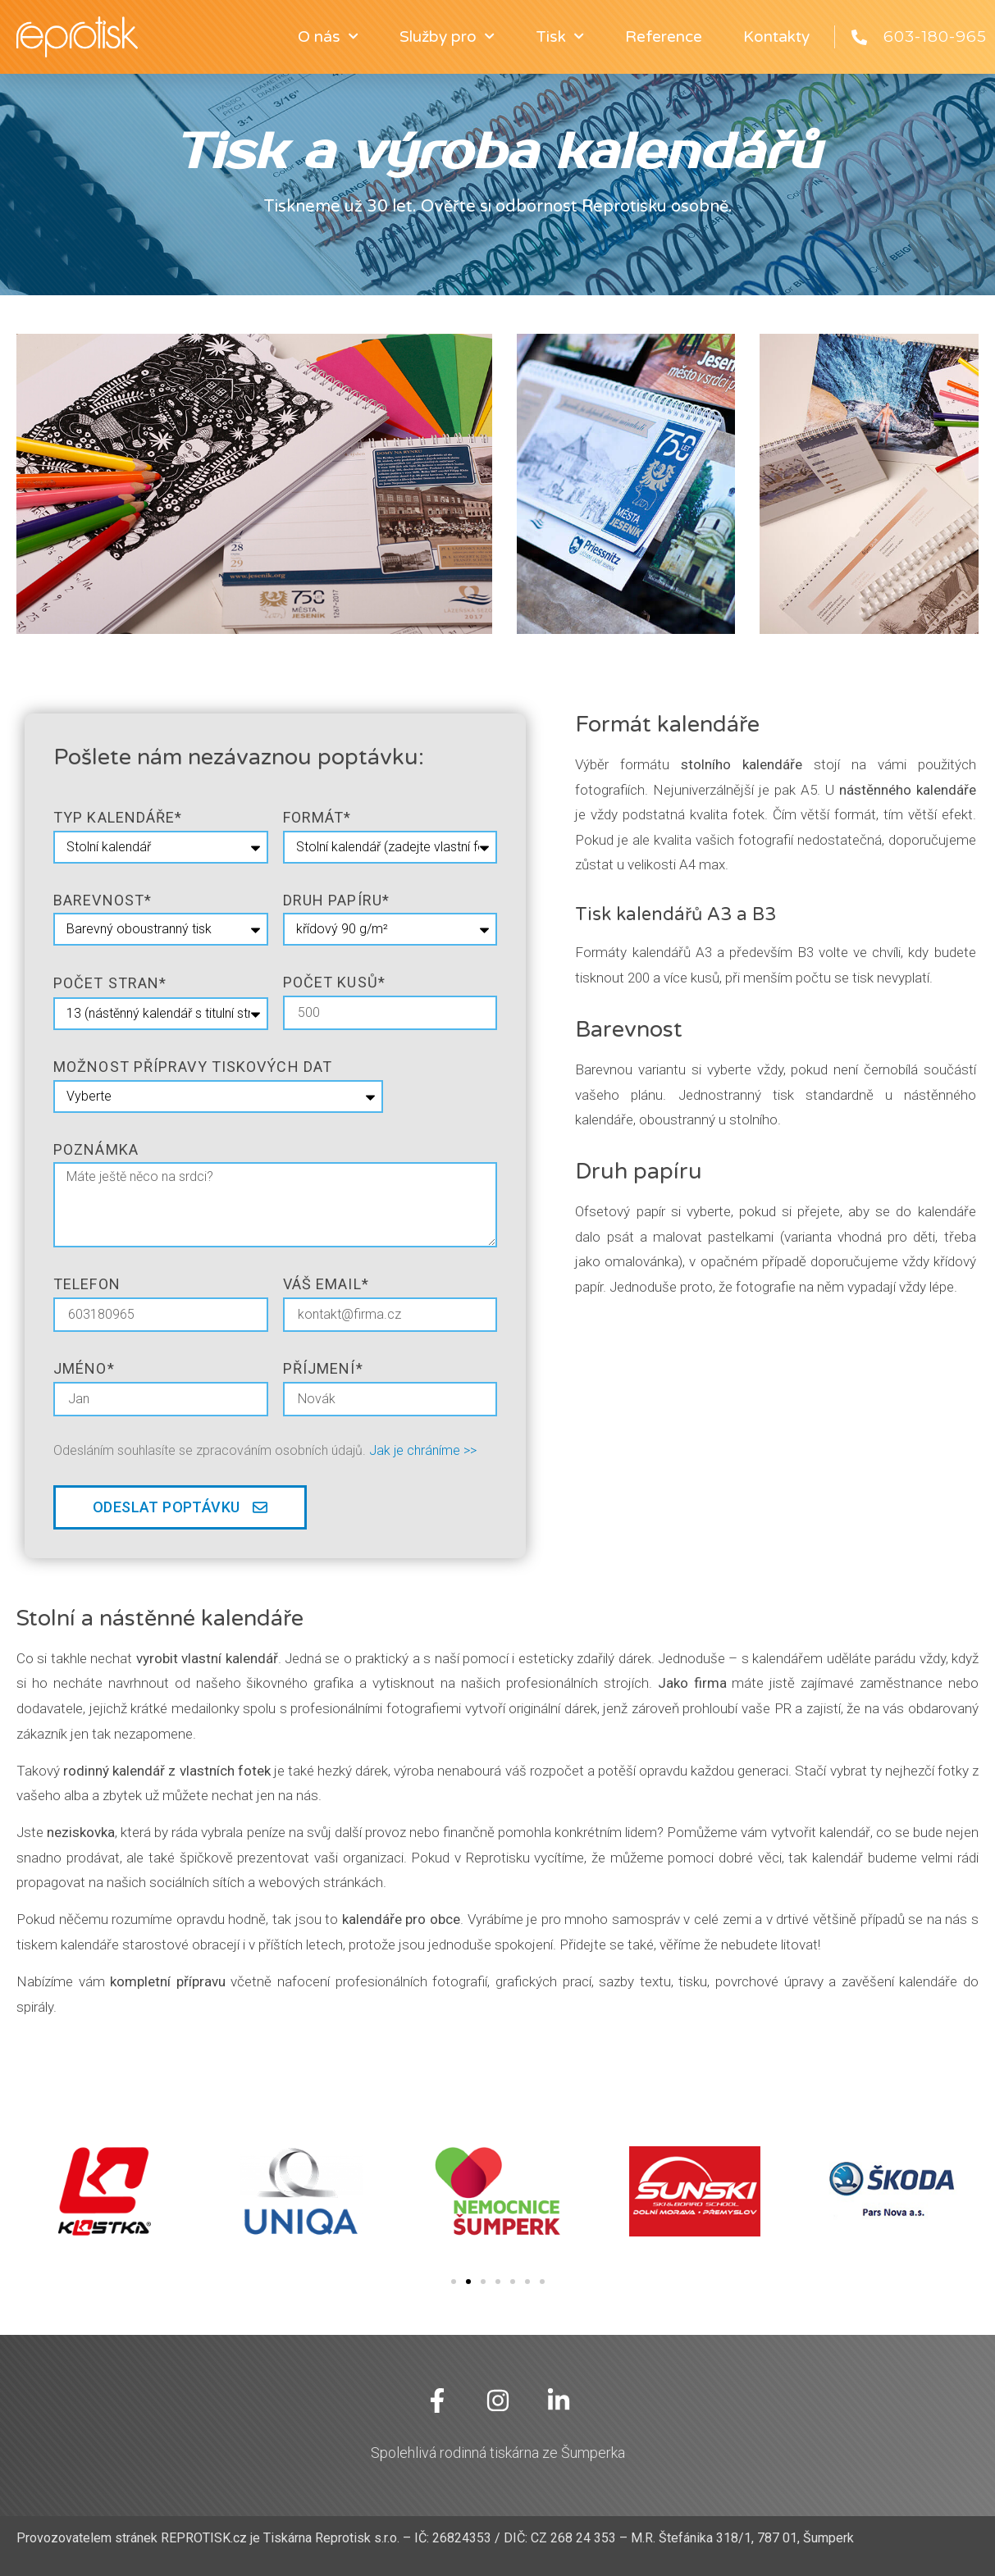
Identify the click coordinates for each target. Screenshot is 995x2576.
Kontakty (776, 37)
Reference (663, 37)
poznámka (96, 1149)
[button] (453, 2281)
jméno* (84, 1368)
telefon (87, 1284)
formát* (317, 817)
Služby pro (447, 36)
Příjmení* (323, 1368)
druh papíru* (336, 900)
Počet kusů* (334, 982)
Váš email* (326, 1284)
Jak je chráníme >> (423, 1450)
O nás (328, 36)
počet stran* (110, 983)
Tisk (560, 36)
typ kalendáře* (117, 817)
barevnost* (102, 900)
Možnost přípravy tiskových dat (192, 1066)
